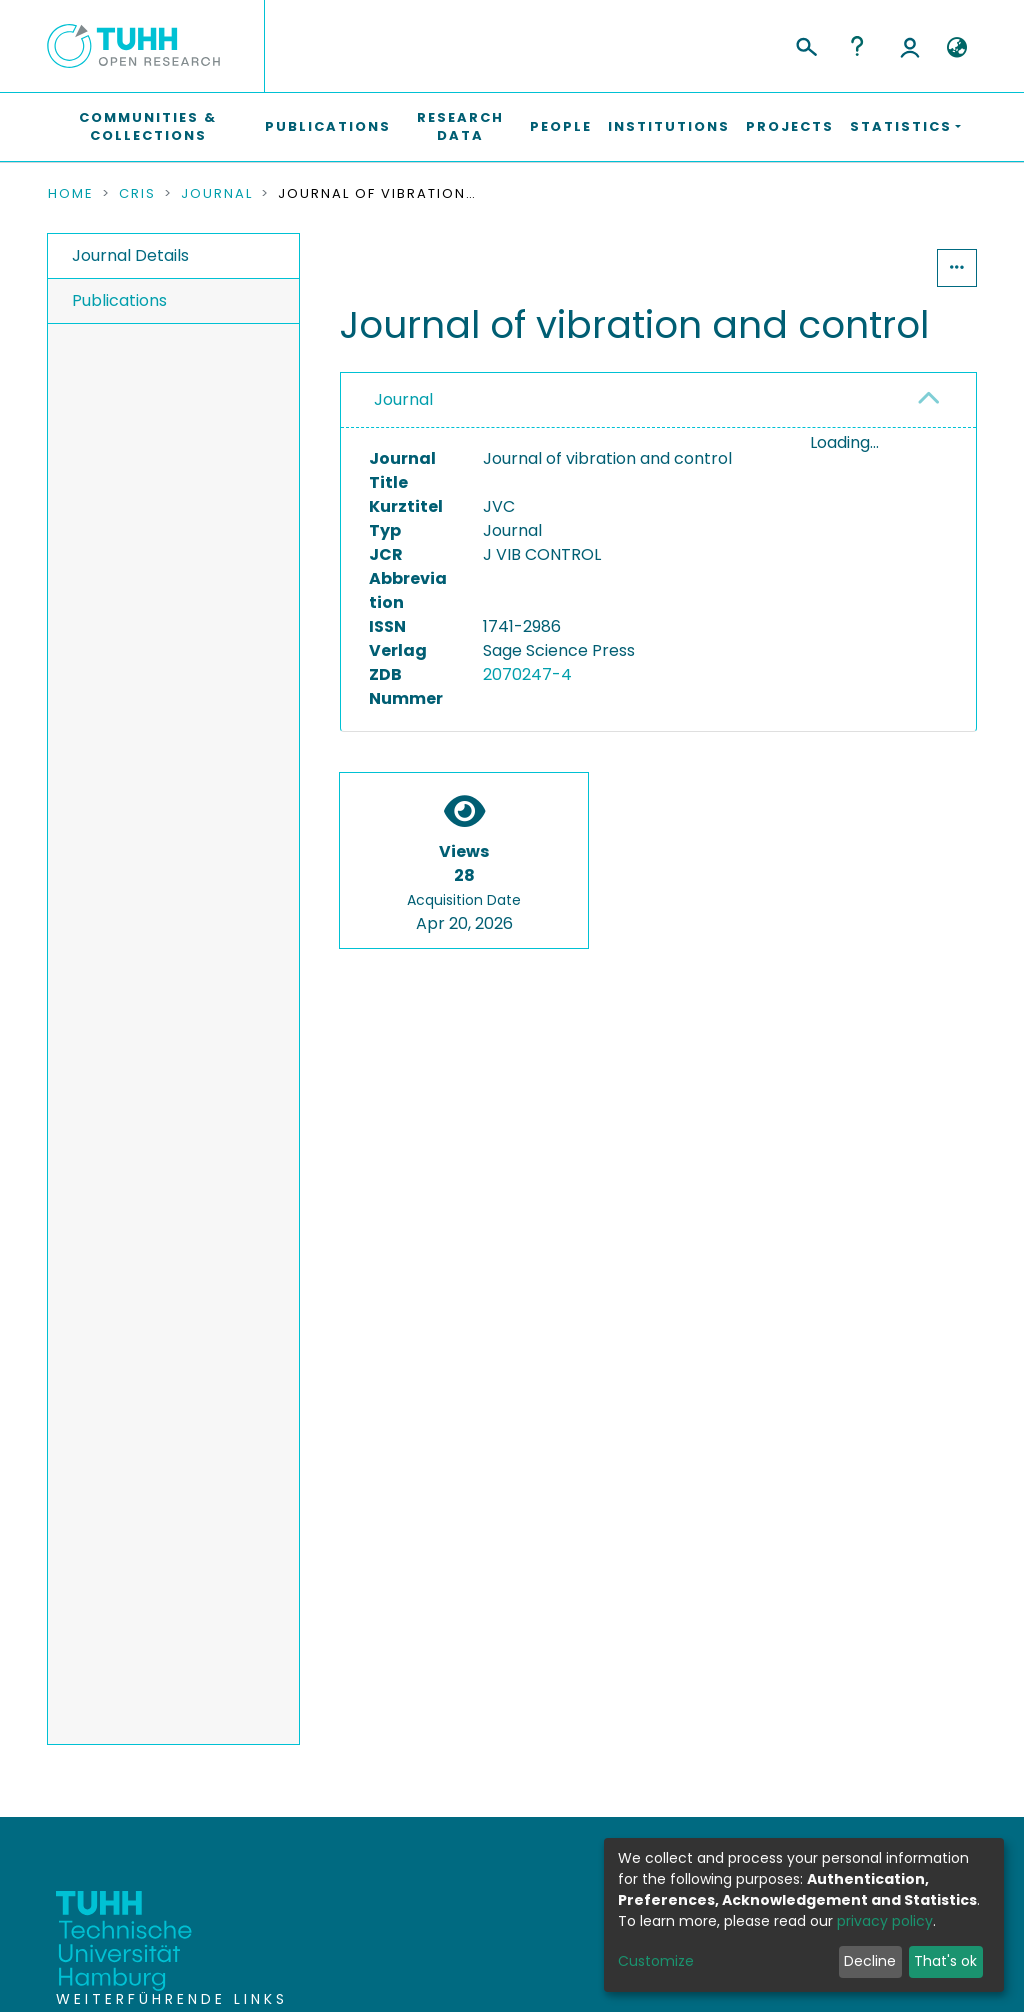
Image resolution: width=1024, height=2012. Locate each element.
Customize (656, 1961)
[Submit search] (805, 44)
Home (71, 194)
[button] (956, 48)
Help (857, 46)
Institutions (669, 126)
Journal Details (130, 255)
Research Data (460, 126)
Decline (870, 1961)
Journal (217, 194)
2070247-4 (527, 674)
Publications (328, 126)
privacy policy (885, 1921)
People (561, 126)
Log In (910, 46)
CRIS (137, 194)
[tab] (658, 400)
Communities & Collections (148, 126)
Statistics (876, 267)
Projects (790, 126)
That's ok (945, 1961)
